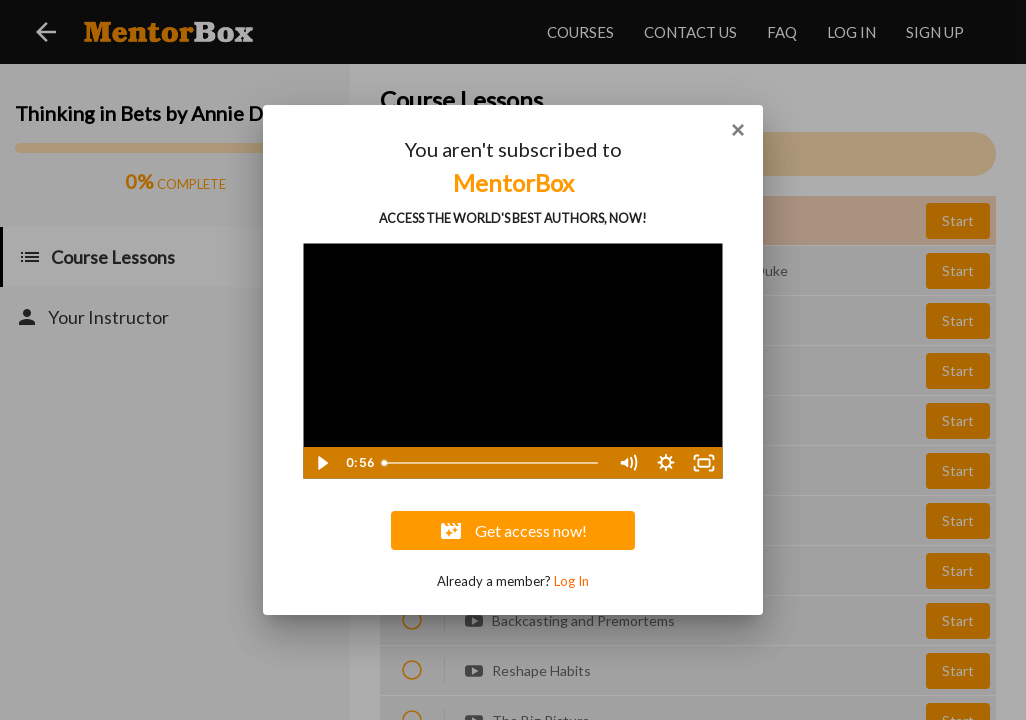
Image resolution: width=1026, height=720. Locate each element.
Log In (571, 581)
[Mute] (628, 463)
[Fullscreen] (704, 463)
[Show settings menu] (666, 463)
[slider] (492, 463)
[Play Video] (322, 463)
